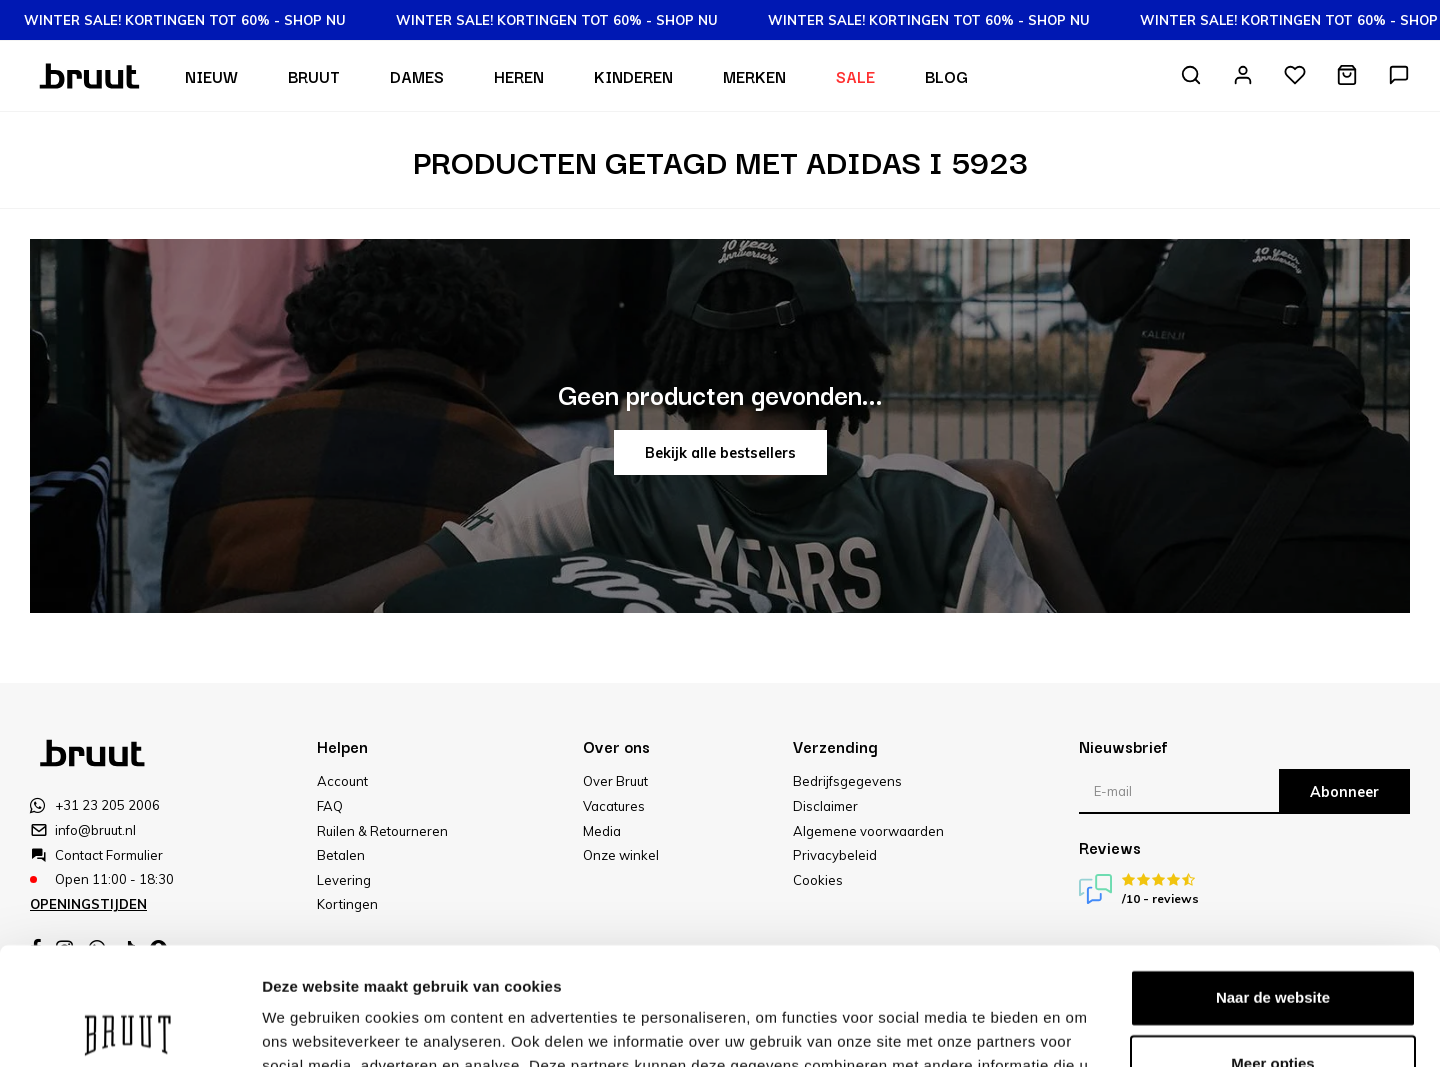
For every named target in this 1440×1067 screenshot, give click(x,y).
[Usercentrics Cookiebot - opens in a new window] (129, 1028)
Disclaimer (825, 806)
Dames (417, 76)
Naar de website (1273, 880)
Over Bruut (615, 781)
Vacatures (614, 806)
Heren (519, 76)
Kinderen (633, 76)
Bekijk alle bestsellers (720, 453)
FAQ (330, 806)
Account (342, 781)
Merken (754, 76)
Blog (946, 76)
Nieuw (211, 76)
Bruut (314, 76)
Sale (855, 76)
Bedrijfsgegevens (847, 781)
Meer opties (304, 1027)
